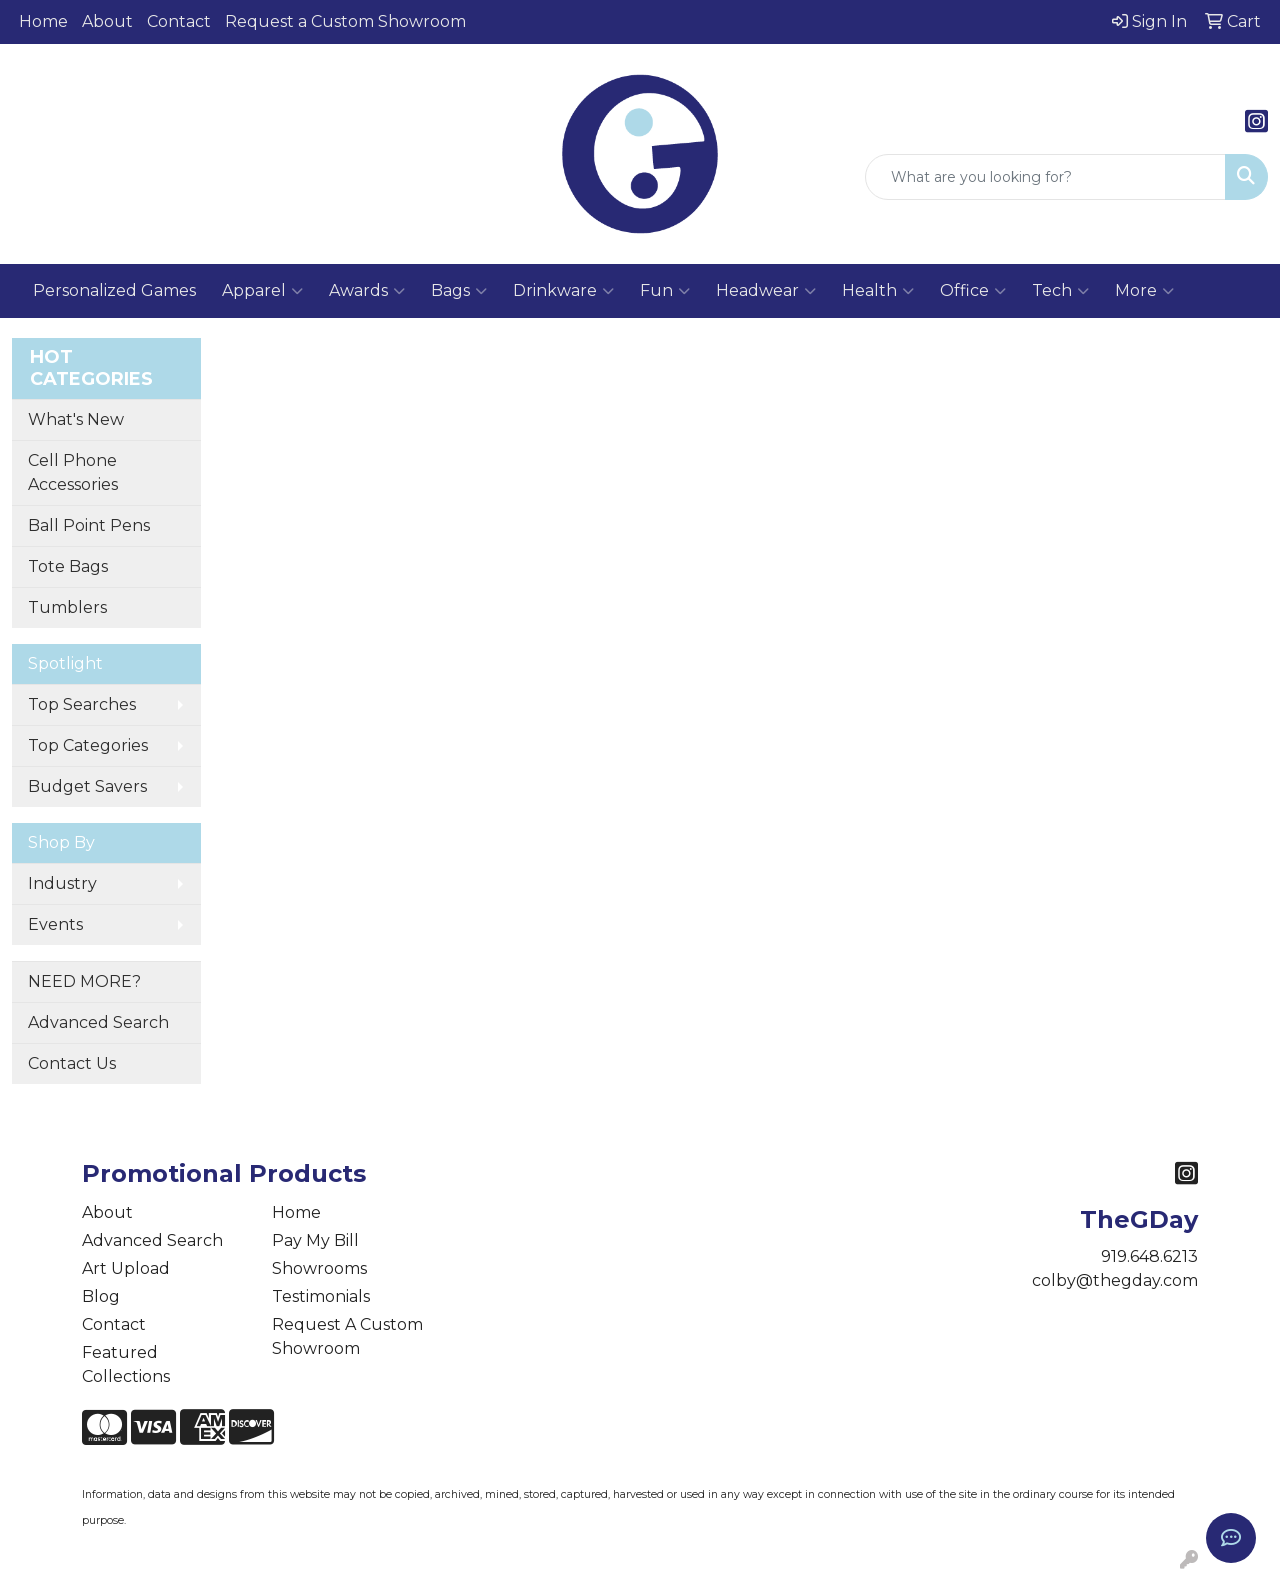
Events (55, 924)
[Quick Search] (1045, 177)
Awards (367, 291)
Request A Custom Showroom (347, 1336)
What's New (76, 419)
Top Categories (88, 745)
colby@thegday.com (1115, 1280)
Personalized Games (114, 290)
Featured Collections (126, 1364)
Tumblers (67, 607)
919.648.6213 (1149, 1256)
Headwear (766, 291)
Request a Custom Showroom (345, 21)
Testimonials (321, 1296)
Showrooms (319, 1268)
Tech (1060, 291)
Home (43, 21)
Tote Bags (68, 566)
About (107, 21)
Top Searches (82, 704)
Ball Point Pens (89, 525)
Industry (62, 883)
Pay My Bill (315, 1240)
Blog (101, 1296)
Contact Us (72, 1063)
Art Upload (126, 1268)
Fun (665, 291)
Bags (459, 291)
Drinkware (563, 291)
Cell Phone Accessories (73, 472)
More (1144, 291)
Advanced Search (98, 1022)
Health (878, 291)
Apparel (262, 291)
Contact (179, 21)
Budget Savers (87, 786)
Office (973, 291)
